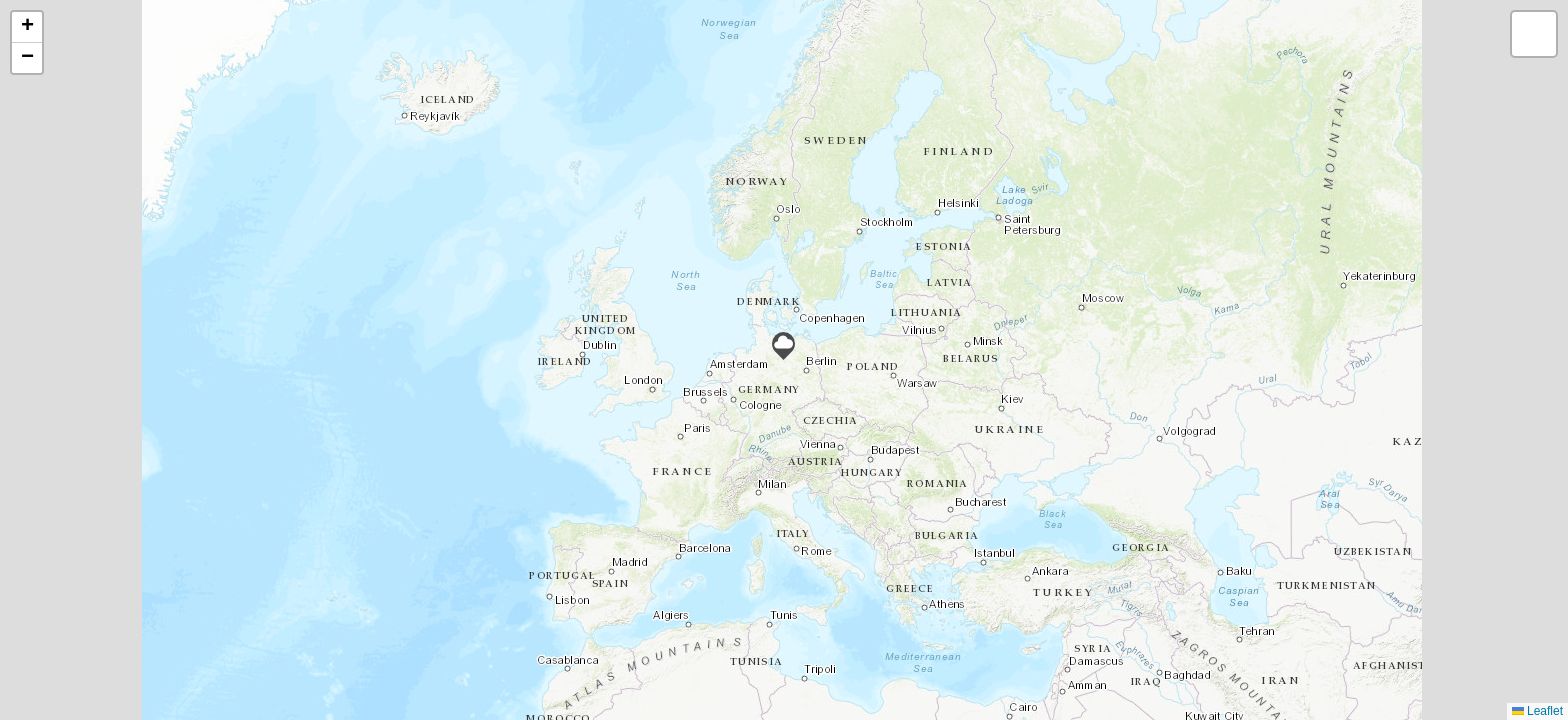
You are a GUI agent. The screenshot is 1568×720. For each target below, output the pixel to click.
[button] (783, 346)
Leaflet (1537, 711)
